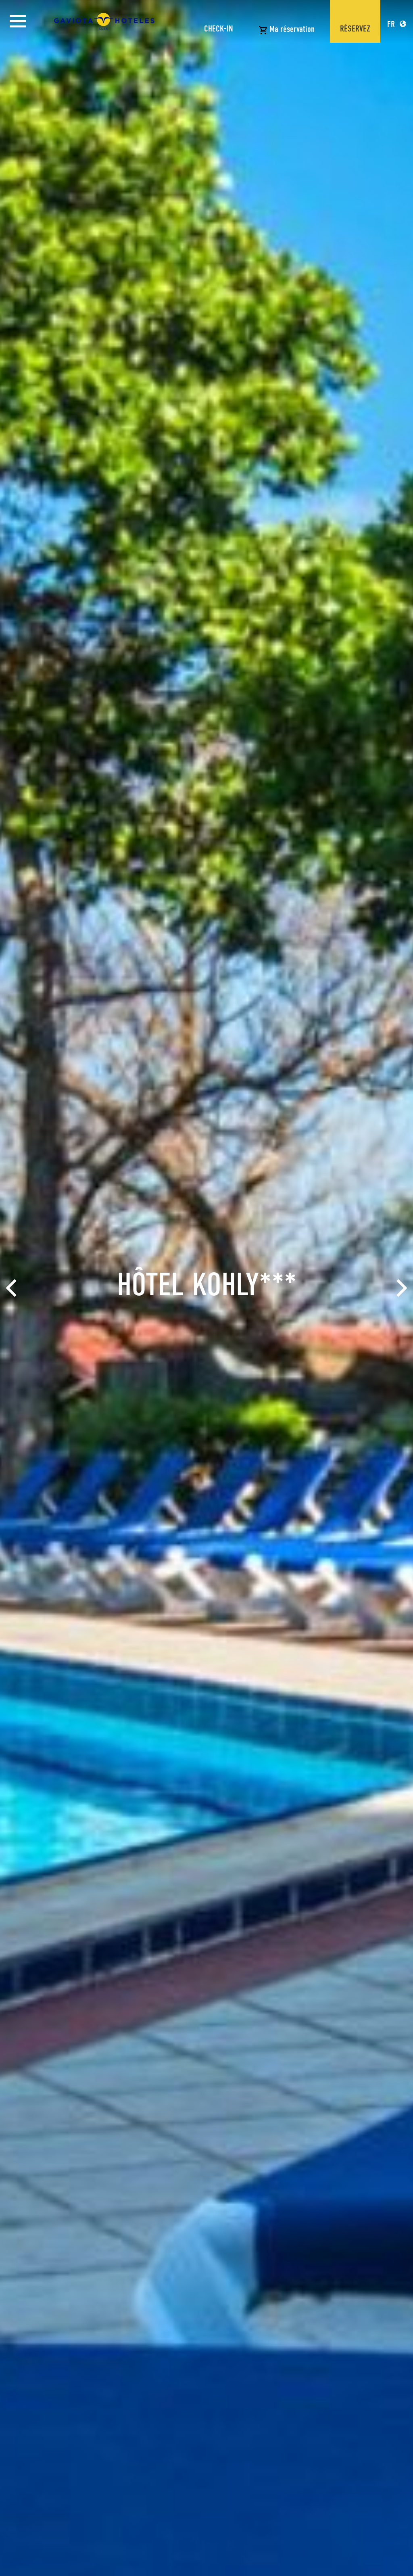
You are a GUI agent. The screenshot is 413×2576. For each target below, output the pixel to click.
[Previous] (13, 1288)
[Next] (400, 1288)
